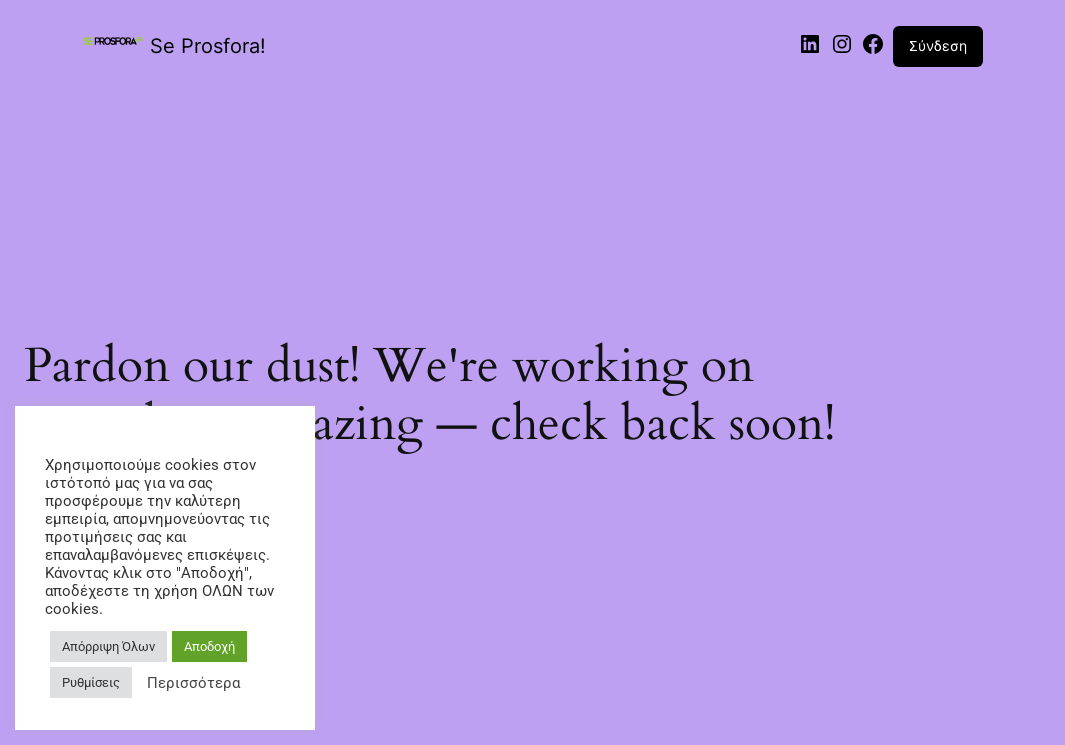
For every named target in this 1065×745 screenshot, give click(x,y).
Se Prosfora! (208, 46)
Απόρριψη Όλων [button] (108, 646)
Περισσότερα (193, 683)
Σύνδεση (938, 45)
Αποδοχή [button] (209, 646)
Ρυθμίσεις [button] (91, 682)
